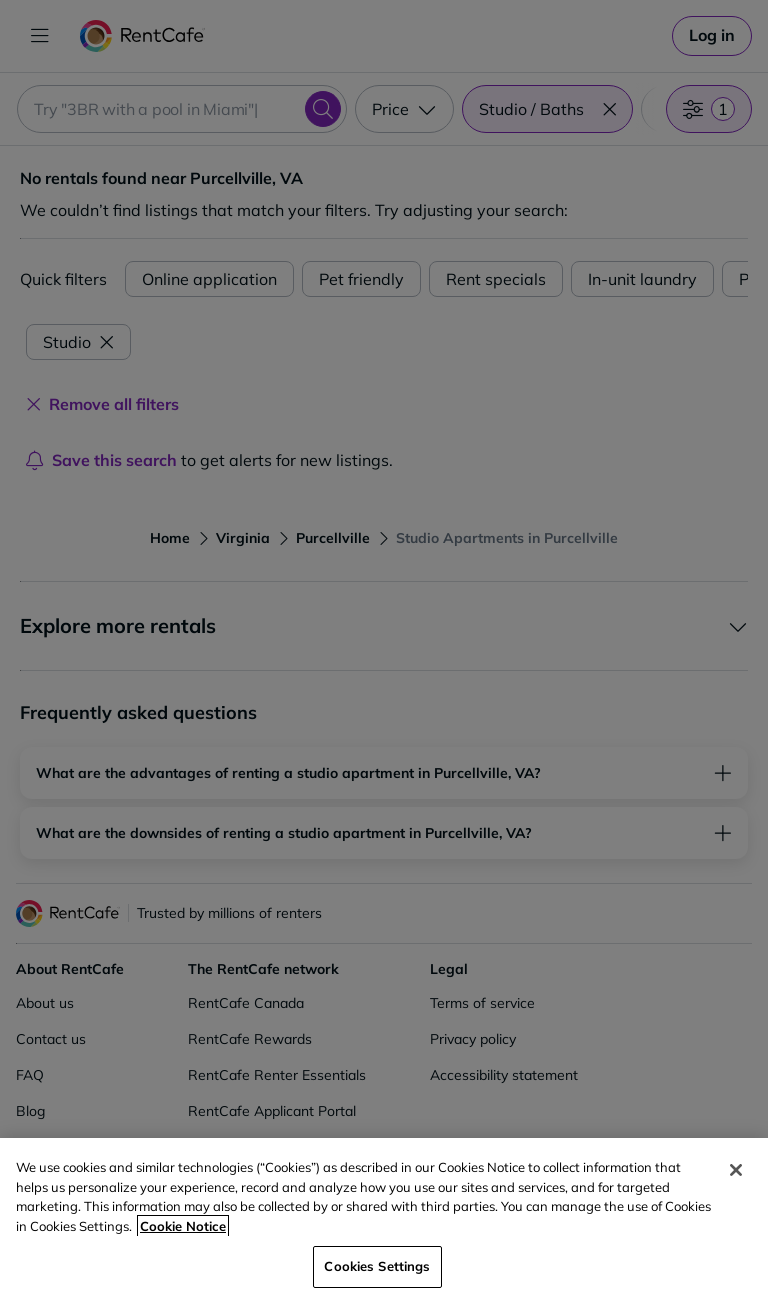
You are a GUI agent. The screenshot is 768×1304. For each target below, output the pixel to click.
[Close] (736, 1170)
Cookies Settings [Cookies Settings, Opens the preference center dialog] (377, 1266)
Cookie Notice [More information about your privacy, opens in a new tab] (183, 1226)
